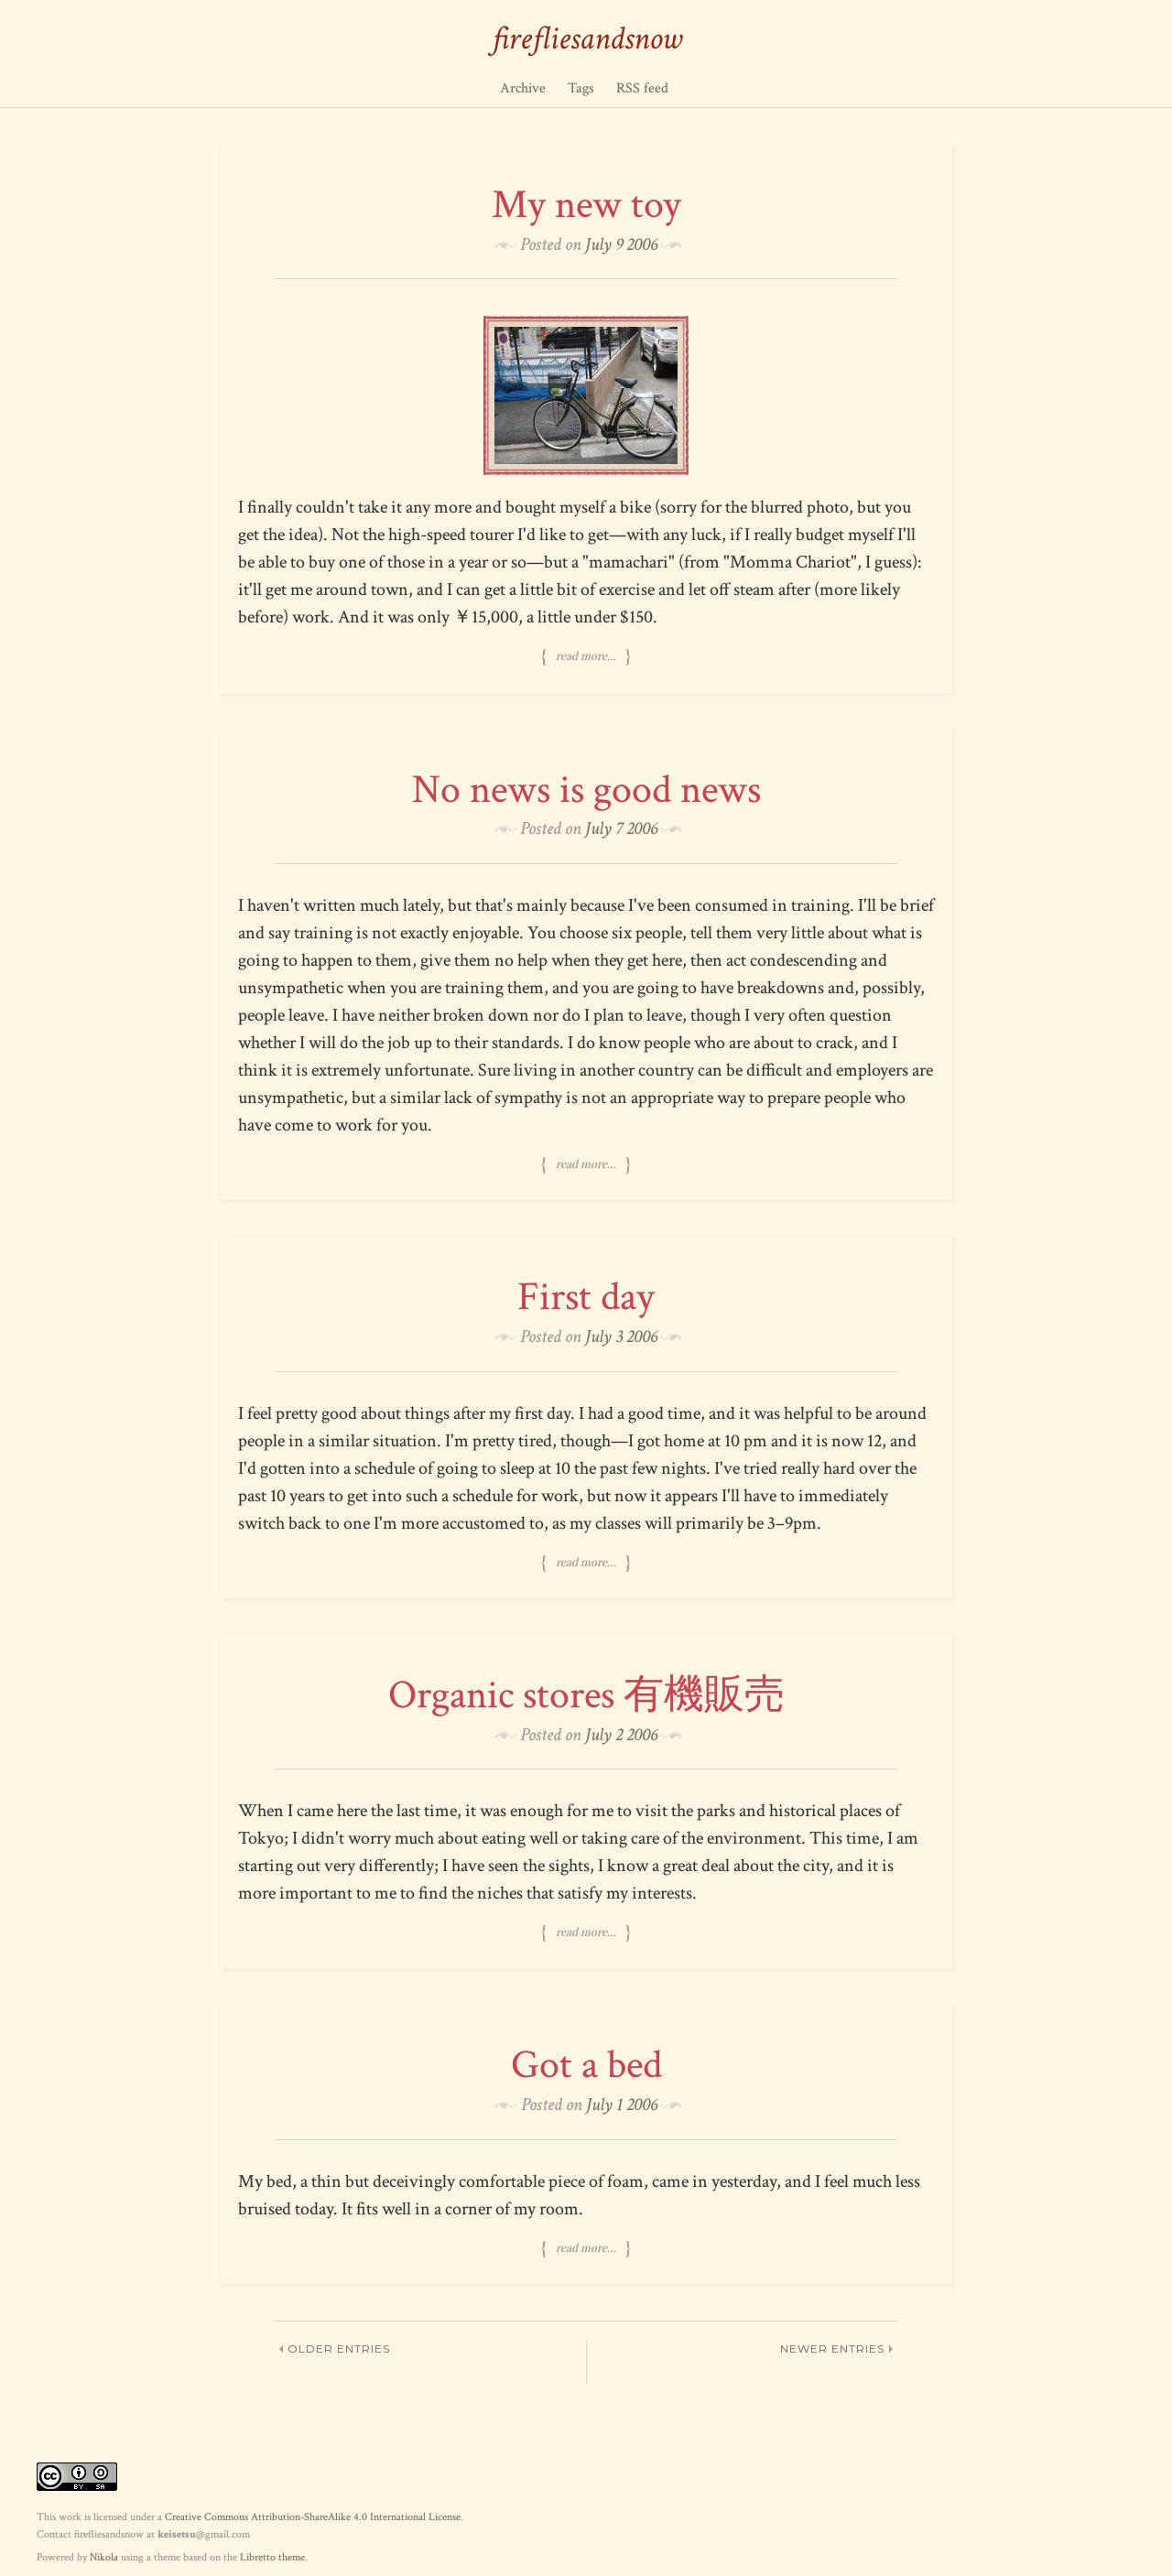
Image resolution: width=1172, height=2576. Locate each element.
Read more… (586, 656)
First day (586, 1297)
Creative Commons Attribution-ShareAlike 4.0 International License (313, 2517)
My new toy (586, 205)
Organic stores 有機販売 (586, 1695)
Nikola (104, 2557)
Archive (523, 88)
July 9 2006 (621, 244)
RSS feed (642, 88)
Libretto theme (272, 2557)
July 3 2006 (621, 1336)
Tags (581, 88)
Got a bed (586, 2065)
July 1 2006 (621, 2104)
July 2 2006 (621, 1735)
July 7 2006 (621, 828)
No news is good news (586, 789)
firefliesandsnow (586, 38)
